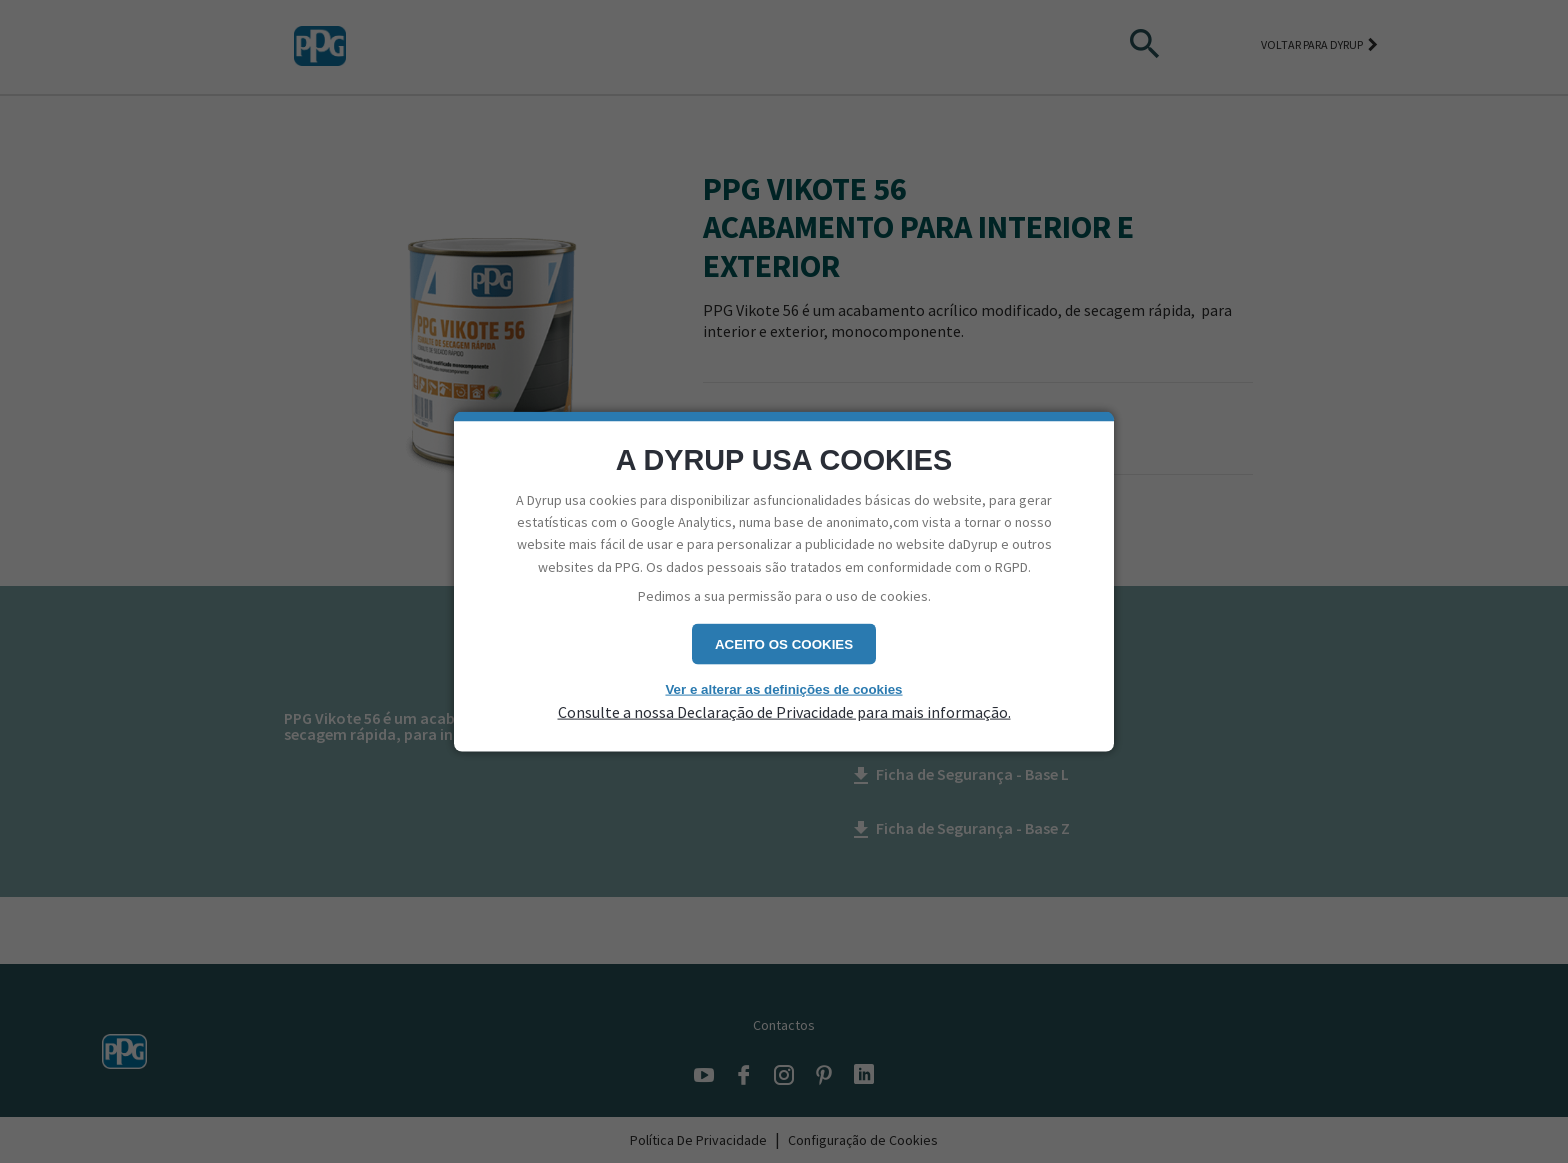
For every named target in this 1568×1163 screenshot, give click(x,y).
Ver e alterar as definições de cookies (783, 688)
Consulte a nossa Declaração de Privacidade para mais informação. (784, 712)
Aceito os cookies (784, 643)
